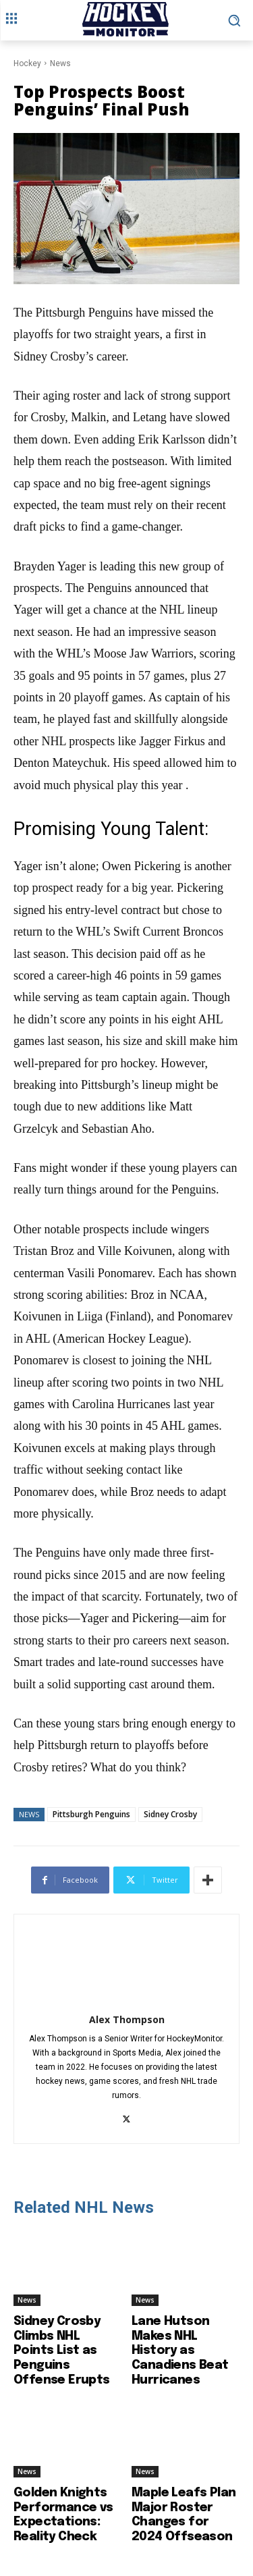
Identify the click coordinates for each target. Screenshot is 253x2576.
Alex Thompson (127, 2019)
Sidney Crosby (170, 1814)
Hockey (27, 63)
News (60, 63)
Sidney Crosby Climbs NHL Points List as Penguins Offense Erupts (61, 2350)
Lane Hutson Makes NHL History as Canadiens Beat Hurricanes (180, 2350)
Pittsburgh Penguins (91, 1814)
